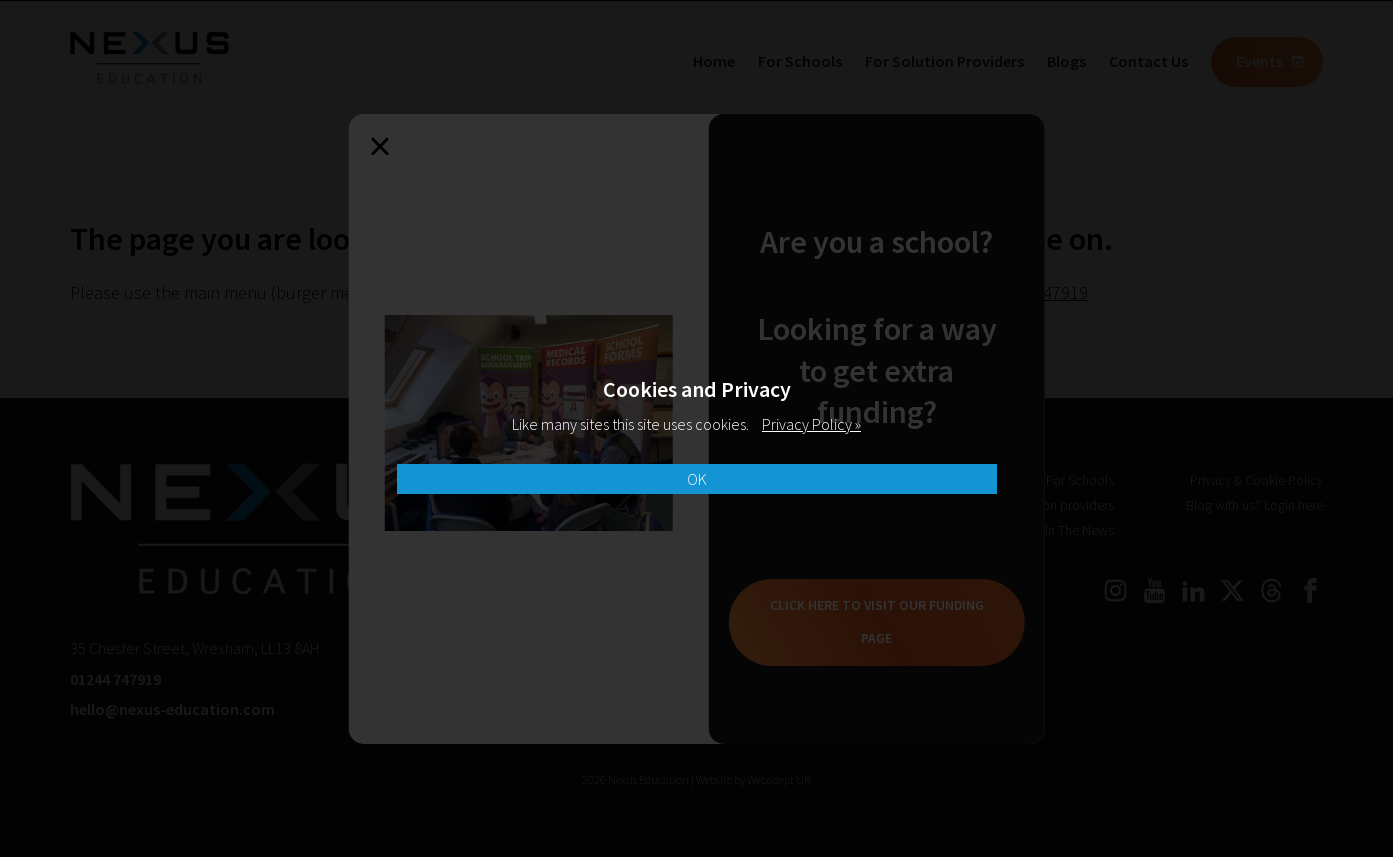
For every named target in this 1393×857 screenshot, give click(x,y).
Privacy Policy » (811, 424)
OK (697, 479)
